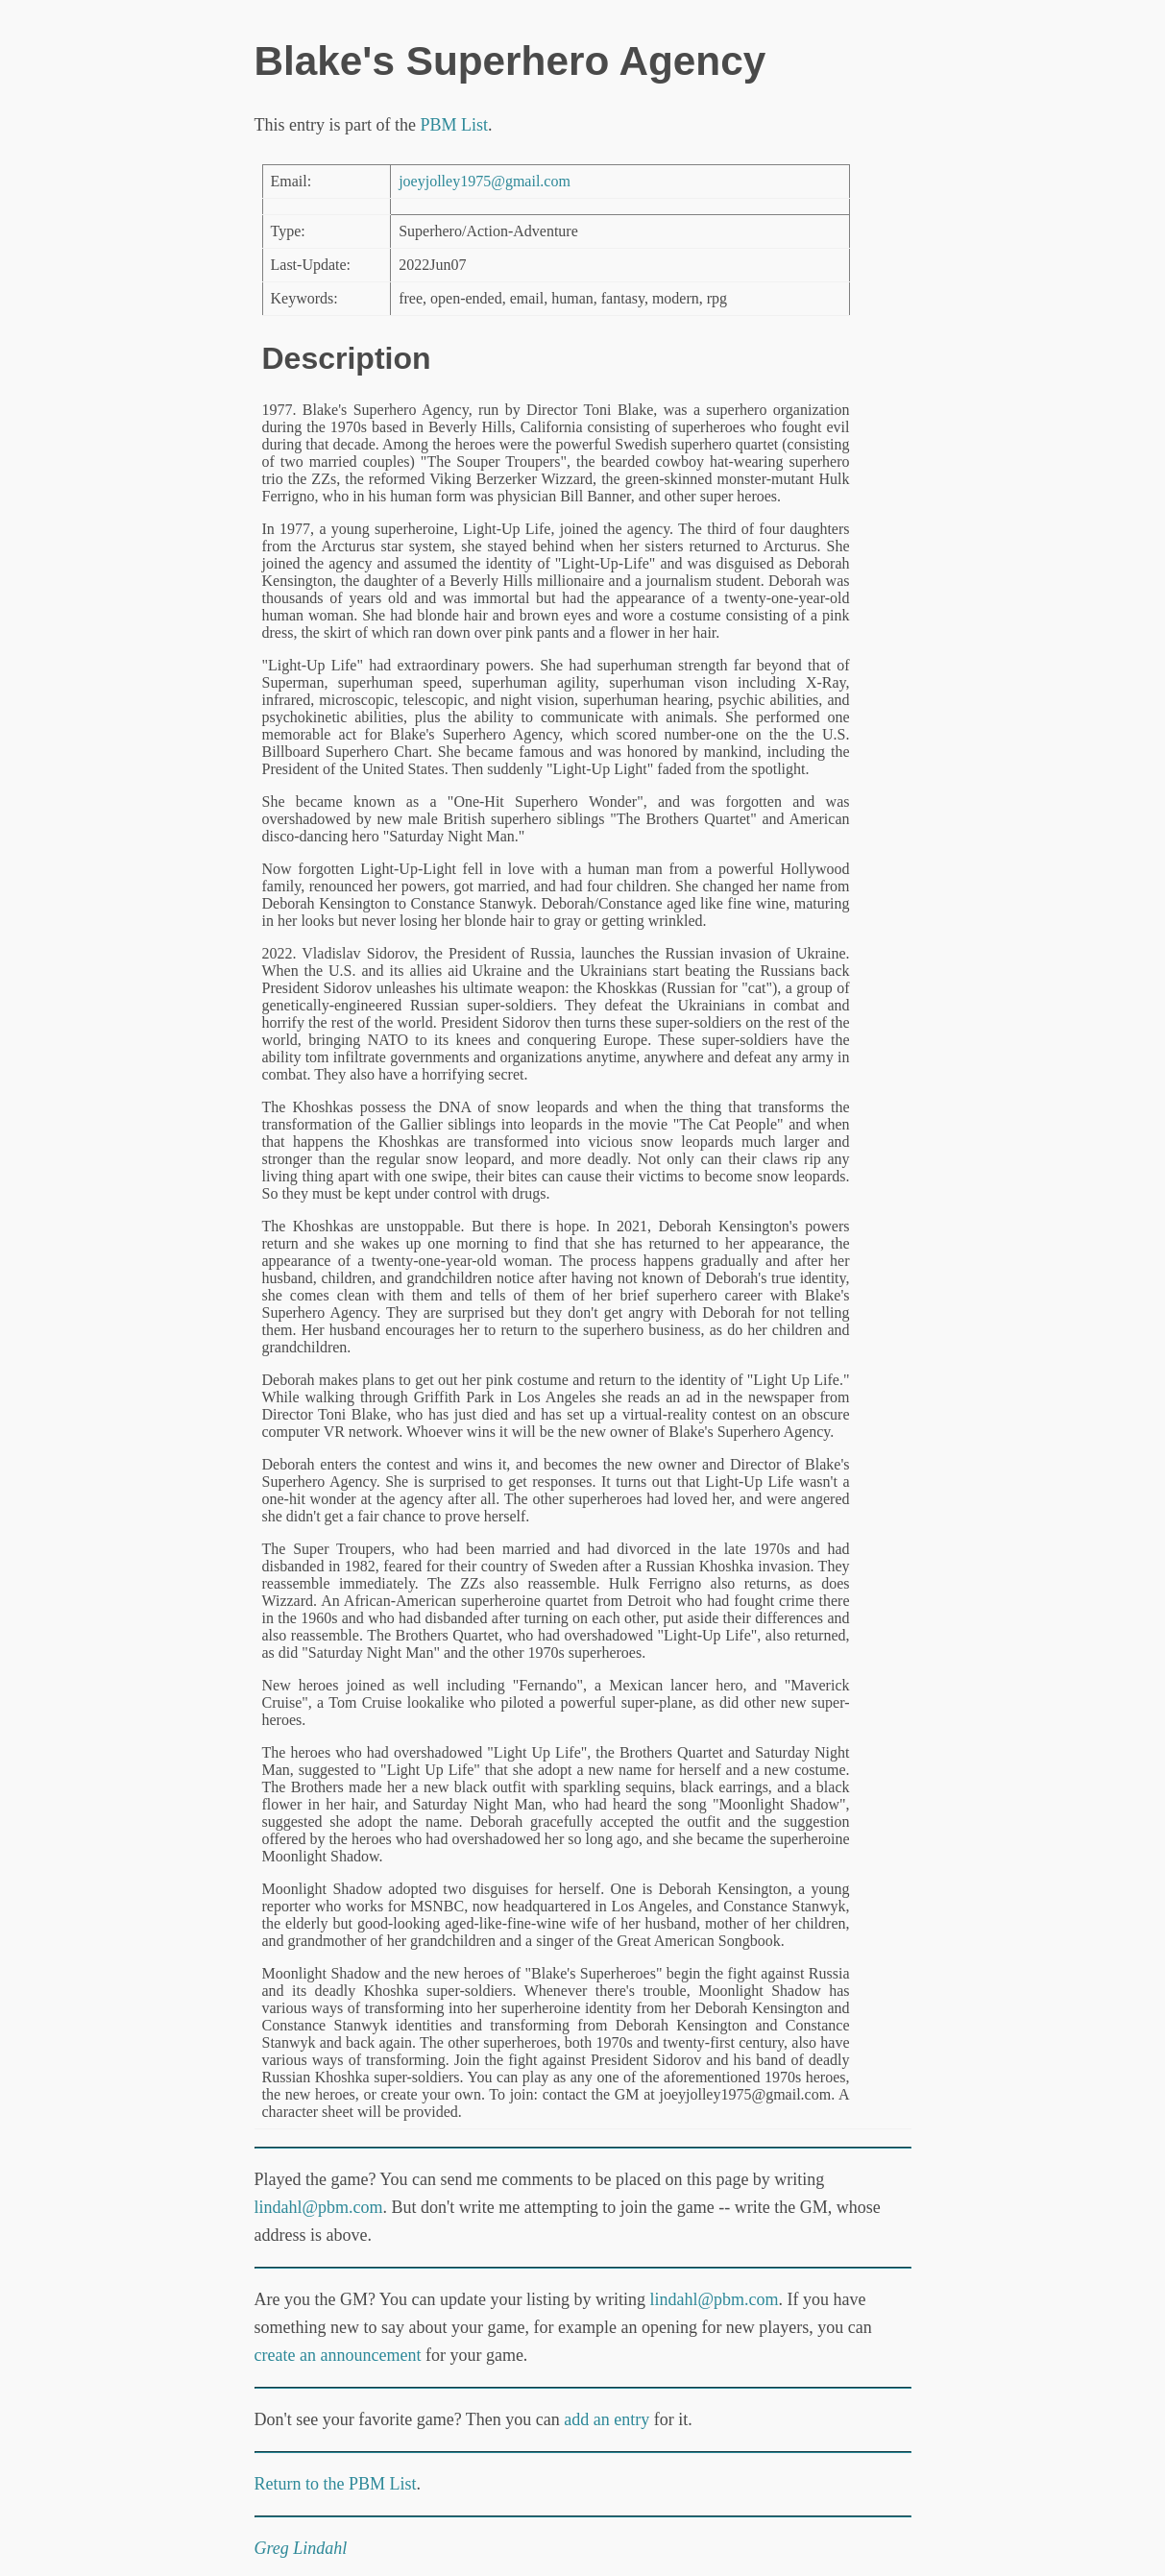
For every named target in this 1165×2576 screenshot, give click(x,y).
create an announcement (338, 2355)
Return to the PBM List (336, 2483)
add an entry (606, 2419)
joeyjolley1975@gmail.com (484, 181)
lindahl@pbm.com (319, 2207)
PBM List (454, 124)
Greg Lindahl (301, 2548)
